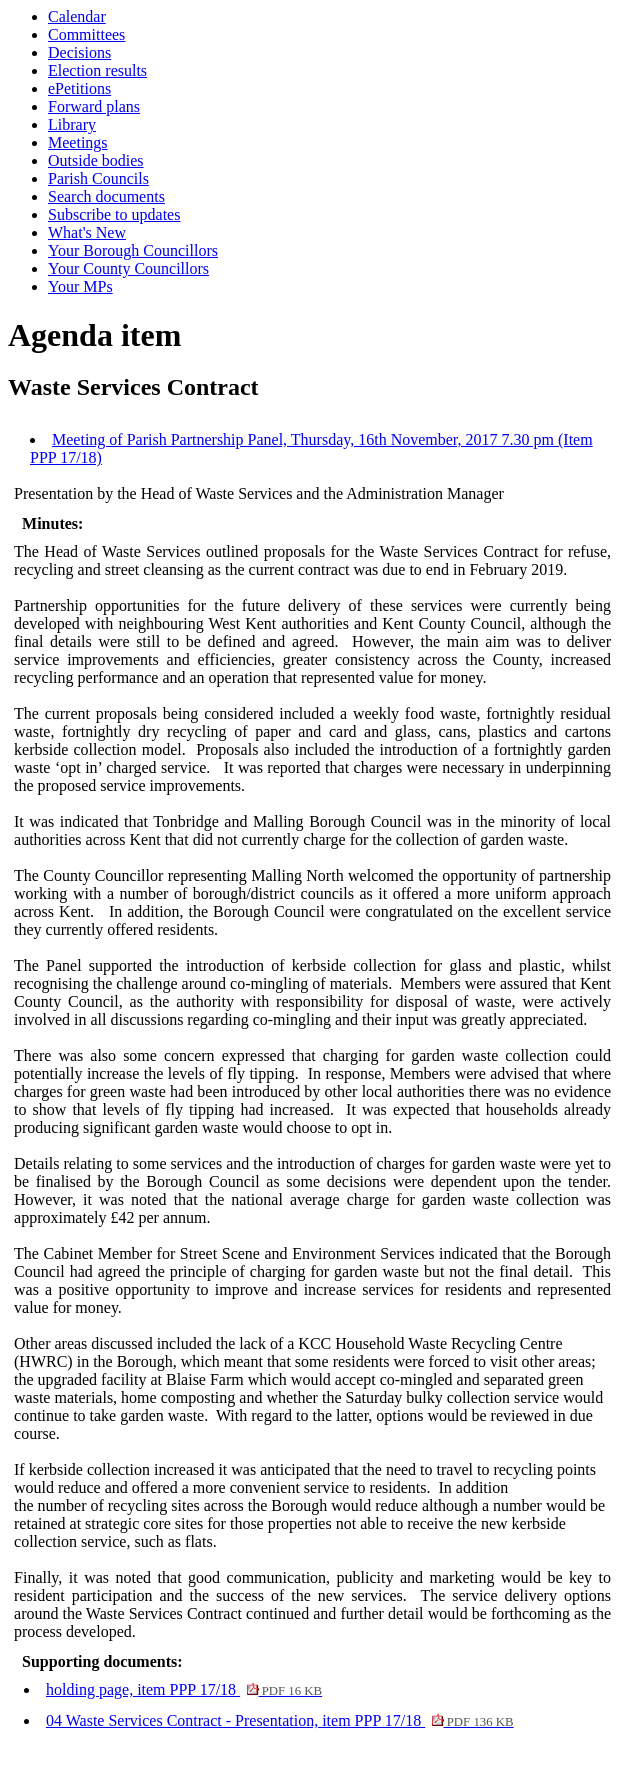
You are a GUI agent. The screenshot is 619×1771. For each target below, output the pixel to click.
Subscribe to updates (114, 214)
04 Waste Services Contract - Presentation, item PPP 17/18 (280, 1720)
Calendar (77, 16)
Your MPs (80, 286)
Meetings (78, 142)
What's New (87, 232)
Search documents (106, 196)
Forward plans (94, 106)
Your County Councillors (128, 268)
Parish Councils (98, 178)
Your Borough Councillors (133, 250)
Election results (97, 70)
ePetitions (79, 88)
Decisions (79, 52)
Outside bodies (96, 160)
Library (72, 124)
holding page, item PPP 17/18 (184, 1689)
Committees (86, 34)
